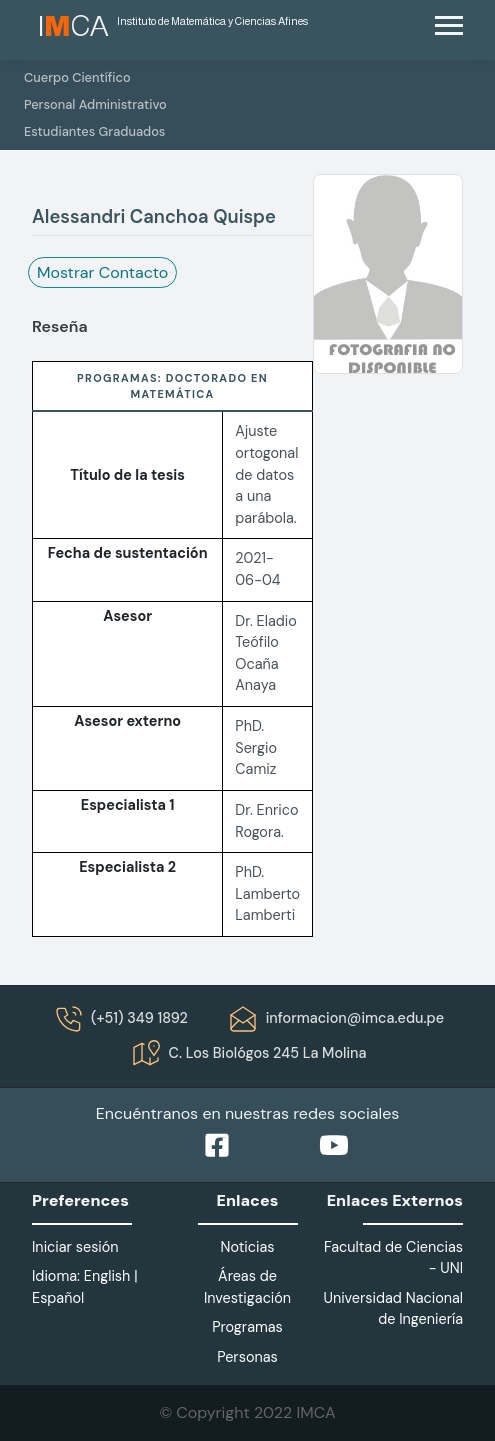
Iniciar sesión (75, 1247)
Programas (247, 1327)
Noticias (247, 1247)
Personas (247, 1357)
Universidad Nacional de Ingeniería (393, 1309)
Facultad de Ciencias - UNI (393, 1258)
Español (58, 1298)
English (107, 1276)
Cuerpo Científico (77, 77)
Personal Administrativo (95, 104)
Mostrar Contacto (102, 272)
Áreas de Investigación (247, 1287)
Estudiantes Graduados (94, 131)
